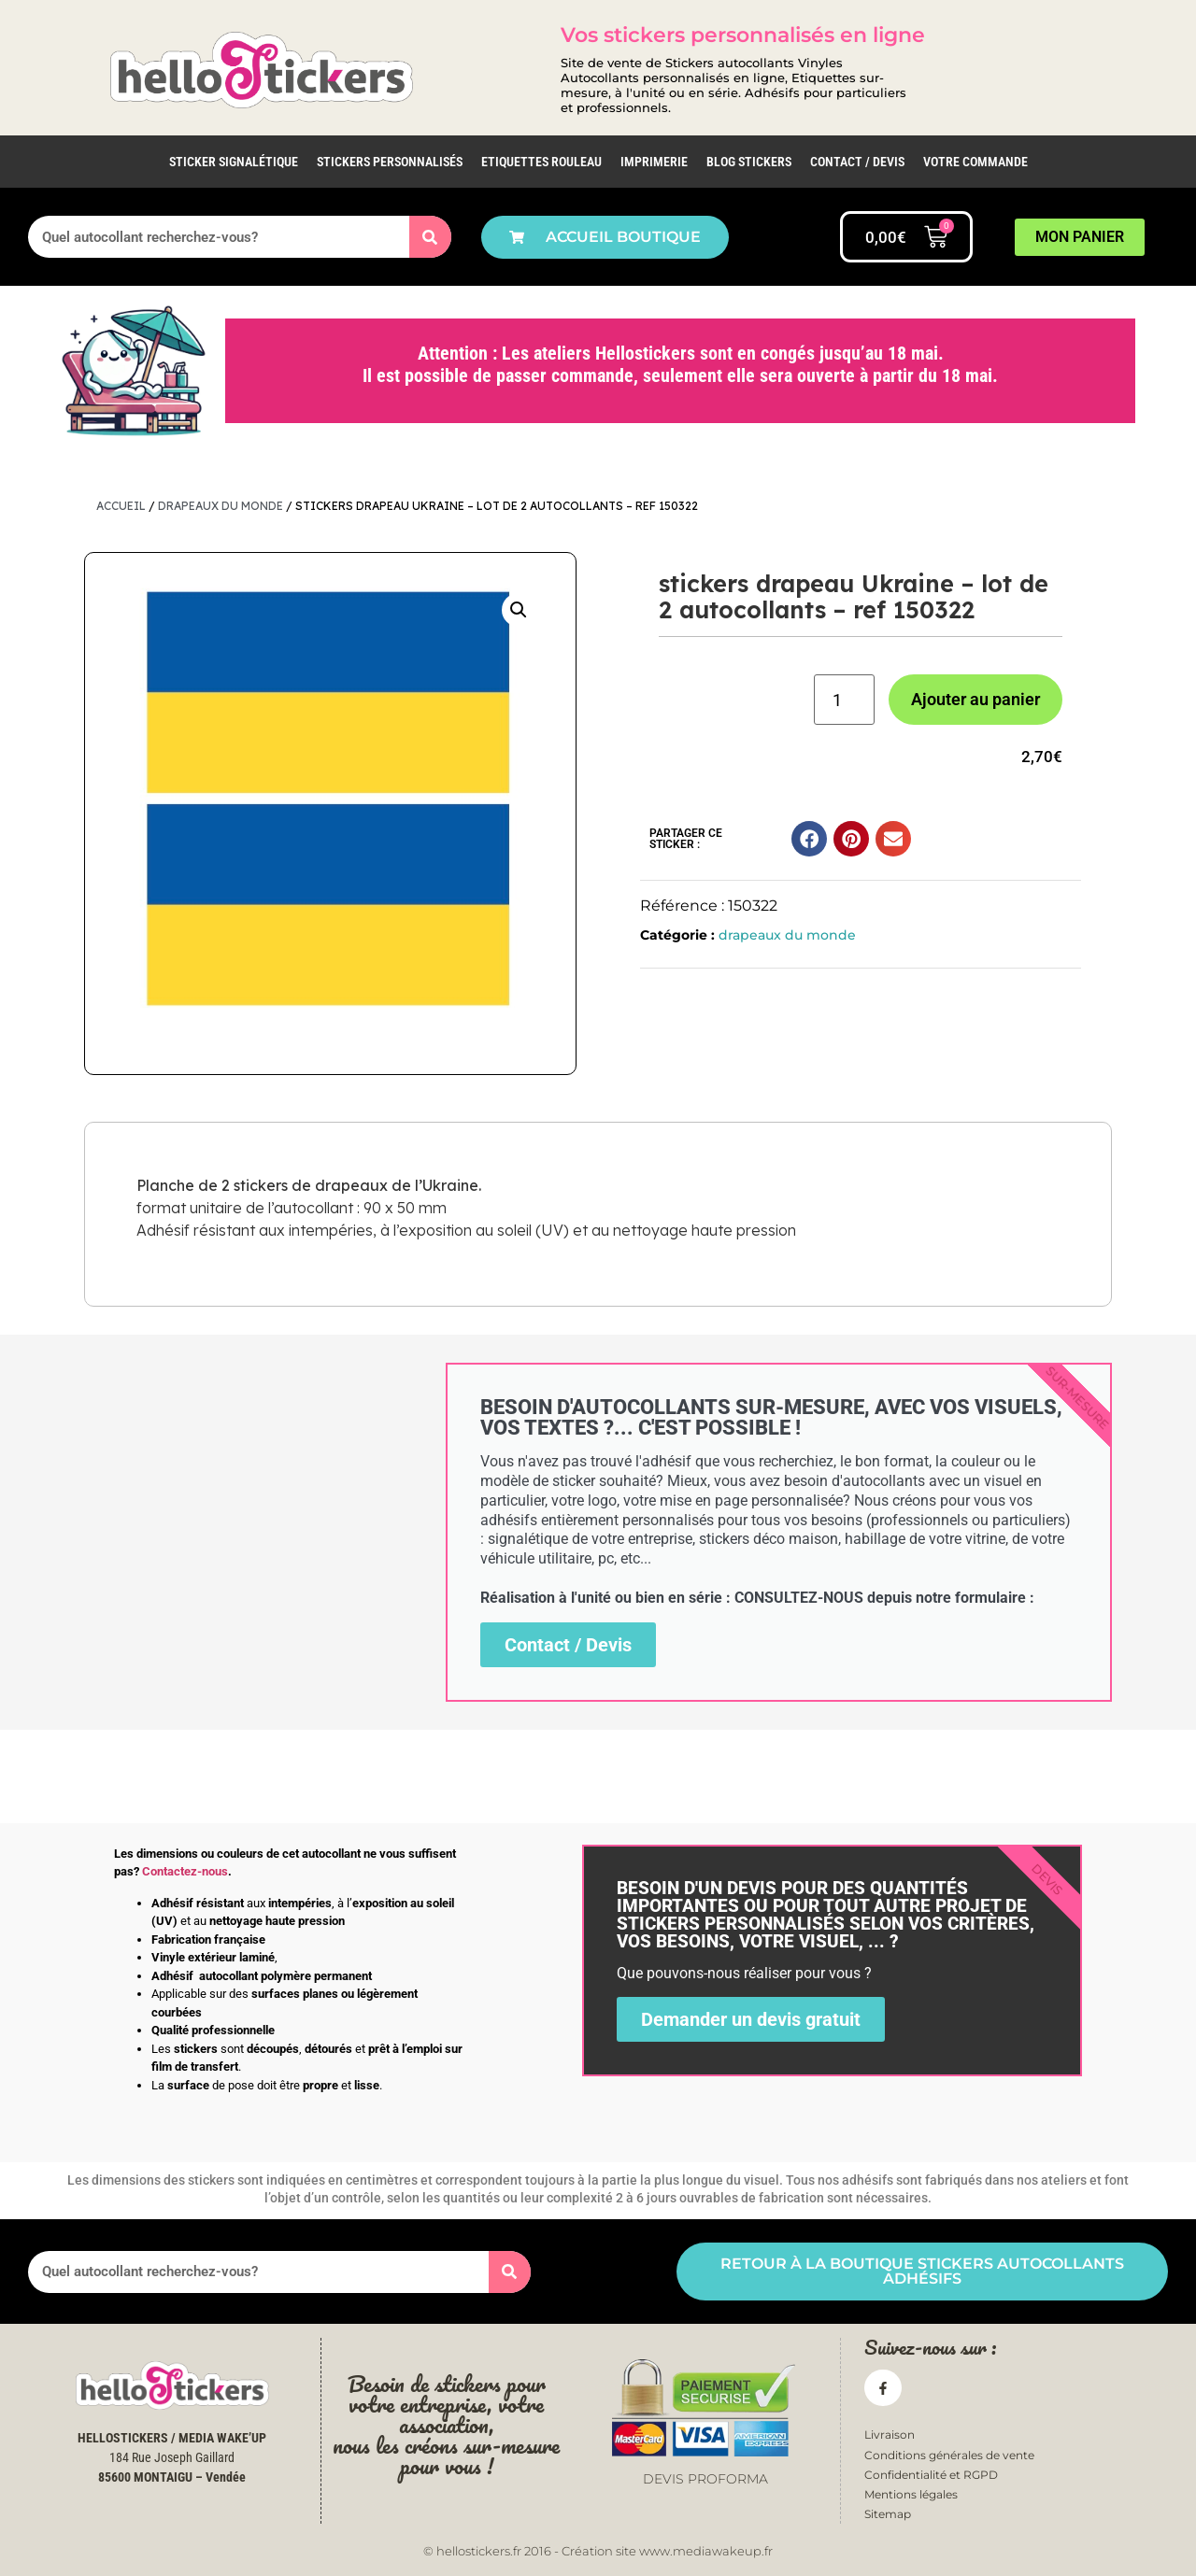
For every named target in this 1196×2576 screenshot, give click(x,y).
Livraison (889, 2434)
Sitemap (887, 2514)
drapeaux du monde (220, 506)
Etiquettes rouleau (541, 161)
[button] (518, 610)
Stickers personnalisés (390, 161)
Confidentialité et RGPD (931, 2475)
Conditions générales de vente (949, 2455)
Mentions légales (911, 2494)
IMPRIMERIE (654, 161)
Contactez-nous (185, 1871)
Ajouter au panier (975, 699)
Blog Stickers (748, 161)
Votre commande (975, 161)
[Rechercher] (430, 237)
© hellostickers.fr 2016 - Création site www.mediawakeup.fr (598, 2550)
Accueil (121, 506)
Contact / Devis (857, 161)
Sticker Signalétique (233, 161)
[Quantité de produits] (844, 699)
